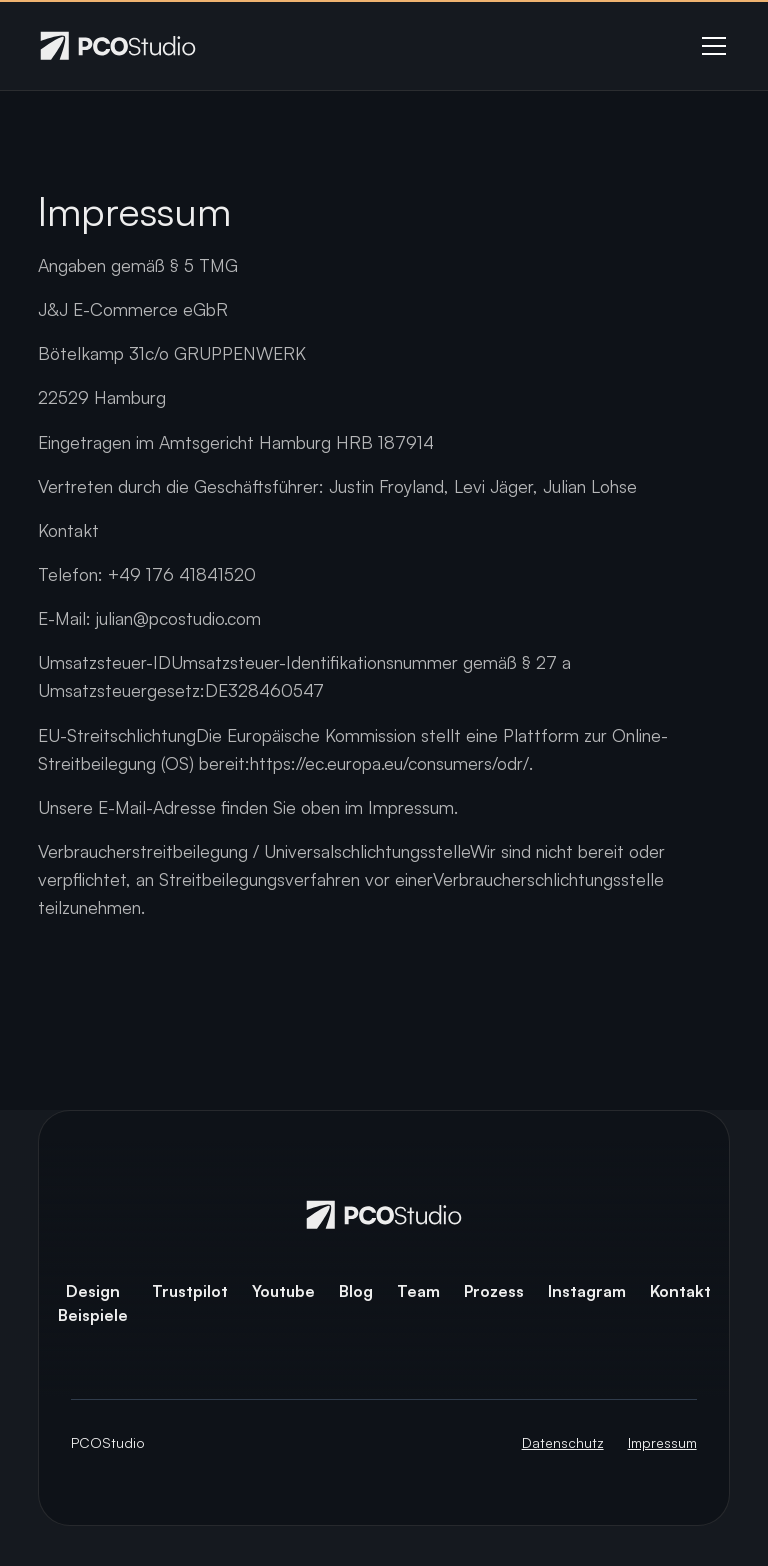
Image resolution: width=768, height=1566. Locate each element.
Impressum (662, 1442)
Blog (356, 1291)
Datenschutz (563, 1442)
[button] (710, 46)
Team (418, 1291)
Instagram (587, 1291)
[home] (118, 46)
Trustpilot (190, 1291)
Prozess (494, 1291)
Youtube (283, 1291)
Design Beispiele (93, 1303)
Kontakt (680, 1291)
